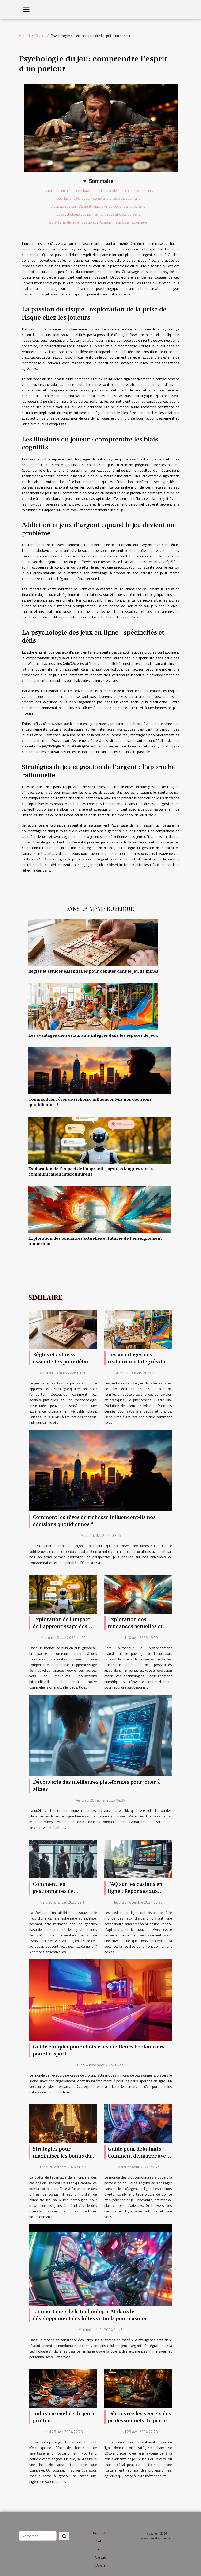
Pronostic (100, 2533)
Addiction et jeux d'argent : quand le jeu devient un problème (98, 206)
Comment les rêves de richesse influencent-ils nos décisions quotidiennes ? (90, 1102)
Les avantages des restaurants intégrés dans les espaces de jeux (93, 1035)
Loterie (100, 2549)
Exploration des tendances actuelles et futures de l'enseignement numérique (95, 1240)
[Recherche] (38, 2536)
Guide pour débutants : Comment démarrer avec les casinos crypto (138, 2155)
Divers (40, 35)
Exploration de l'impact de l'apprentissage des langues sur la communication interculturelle (90, 1171)
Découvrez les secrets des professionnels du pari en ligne (139, 2420)
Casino (100, 2557)
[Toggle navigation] (26, 9)
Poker (100, 2541)
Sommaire (101, 181)
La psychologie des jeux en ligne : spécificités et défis (98, 214)
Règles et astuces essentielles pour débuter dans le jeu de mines (93, 971)
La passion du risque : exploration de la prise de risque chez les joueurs (98, 190)
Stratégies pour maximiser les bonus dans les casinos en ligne (65, 2155)
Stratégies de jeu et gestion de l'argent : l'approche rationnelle (98, 222)
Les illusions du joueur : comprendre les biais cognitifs (98, 198)
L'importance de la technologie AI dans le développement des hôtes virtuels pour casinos (90, 2315)
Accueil (24, 35)
